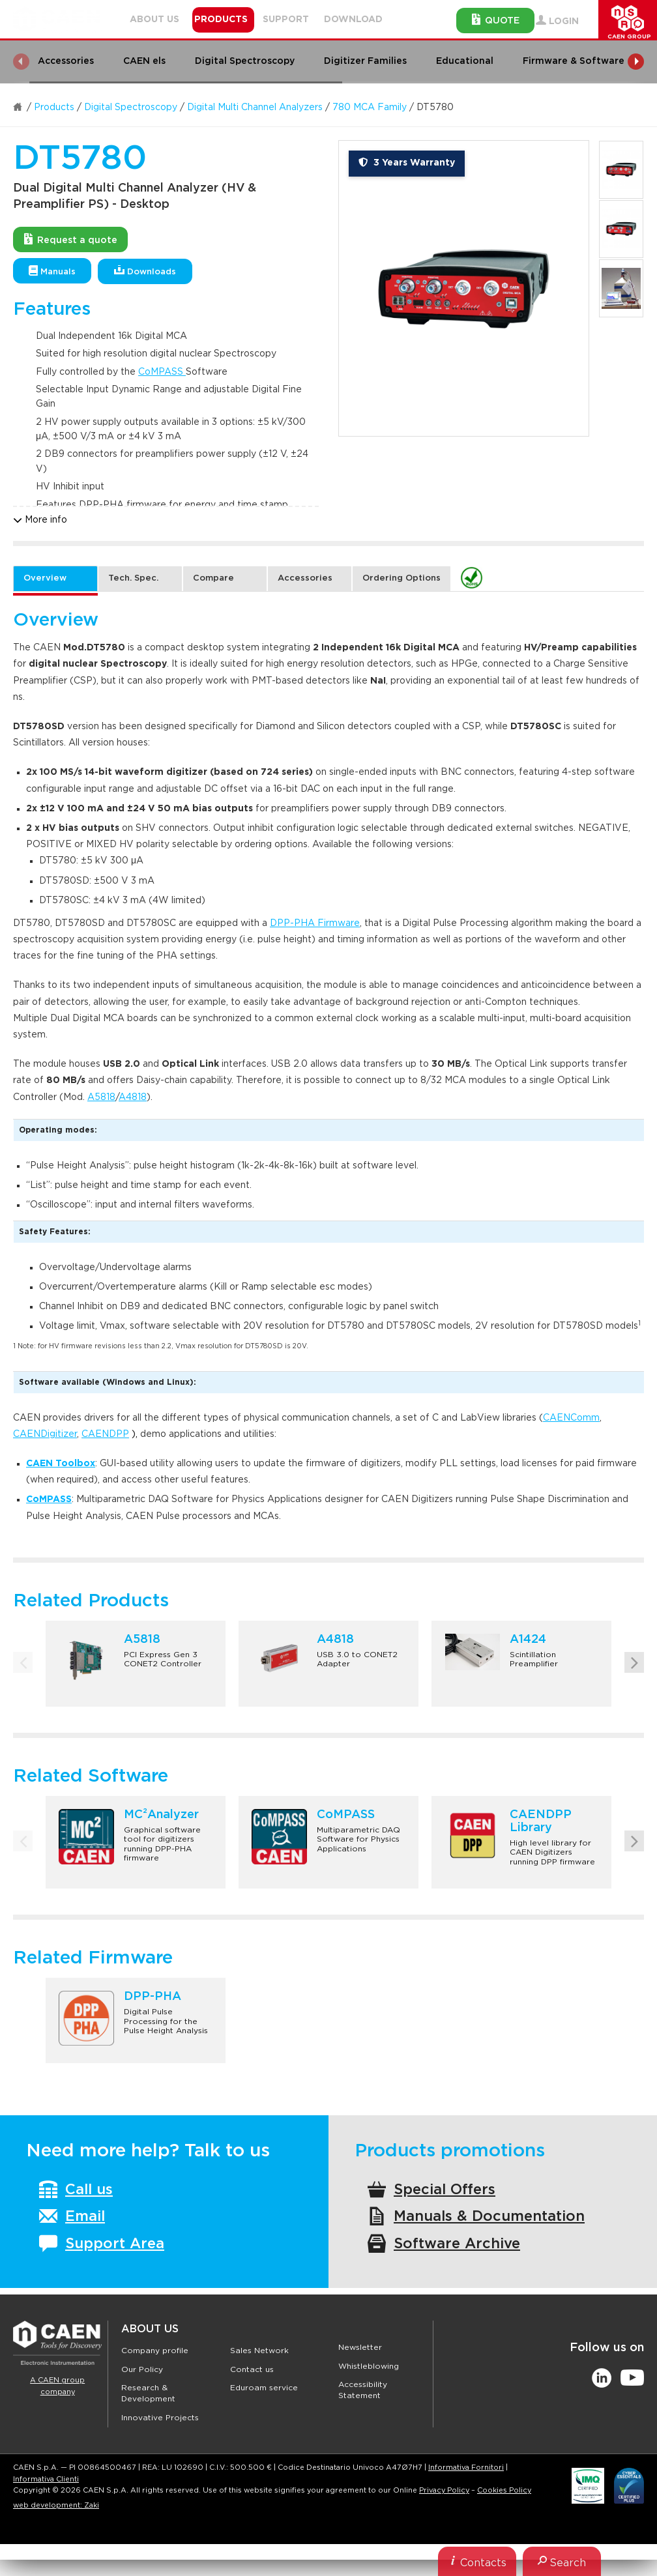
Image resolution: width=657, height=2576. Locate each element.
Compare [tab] (213, 578)
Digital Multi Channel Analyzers (255, 107)
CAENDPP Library (541, 1821)
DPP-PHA (152, 1997)
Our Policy (142, 2369)
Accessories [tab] (305, 578)
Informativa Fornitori (466, 2467)
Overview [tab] (44, 578)
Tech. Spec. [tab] (133, 578)
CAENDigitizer (45, 1434)
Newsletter (360, 2347)
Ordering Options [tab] (401, 578)
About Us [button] (154, 19)
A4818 (133, 1097)
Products (54, 107)
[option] (464, 288)
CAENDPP (105, 1434)
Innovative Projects (160, 2418)
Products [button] (221, 19)
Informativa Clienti (46, 2479)
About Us (150, 2329)
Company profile (154, 2350)
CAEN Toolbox (60, 1463)
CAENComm (571, 1418)
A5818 (101, 1097)
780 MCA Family (369, 107)
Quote (495, 19)
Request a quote (70, 239)
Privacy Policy (444, 2490)
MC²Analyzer (161, 1815)
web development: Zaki (56, 2505)
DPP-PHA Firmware (315, 923)
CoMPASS (162, 372)
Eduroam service (264, 2388)
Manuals (52, 270)
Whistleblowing (368, 2366)
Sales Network (259, 2350)
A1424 (528, 1639)
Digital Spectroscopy (130, 107)
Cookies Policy (504, 2490)
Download (353, 19)
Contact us (252, 2369)
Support (286, 19)
